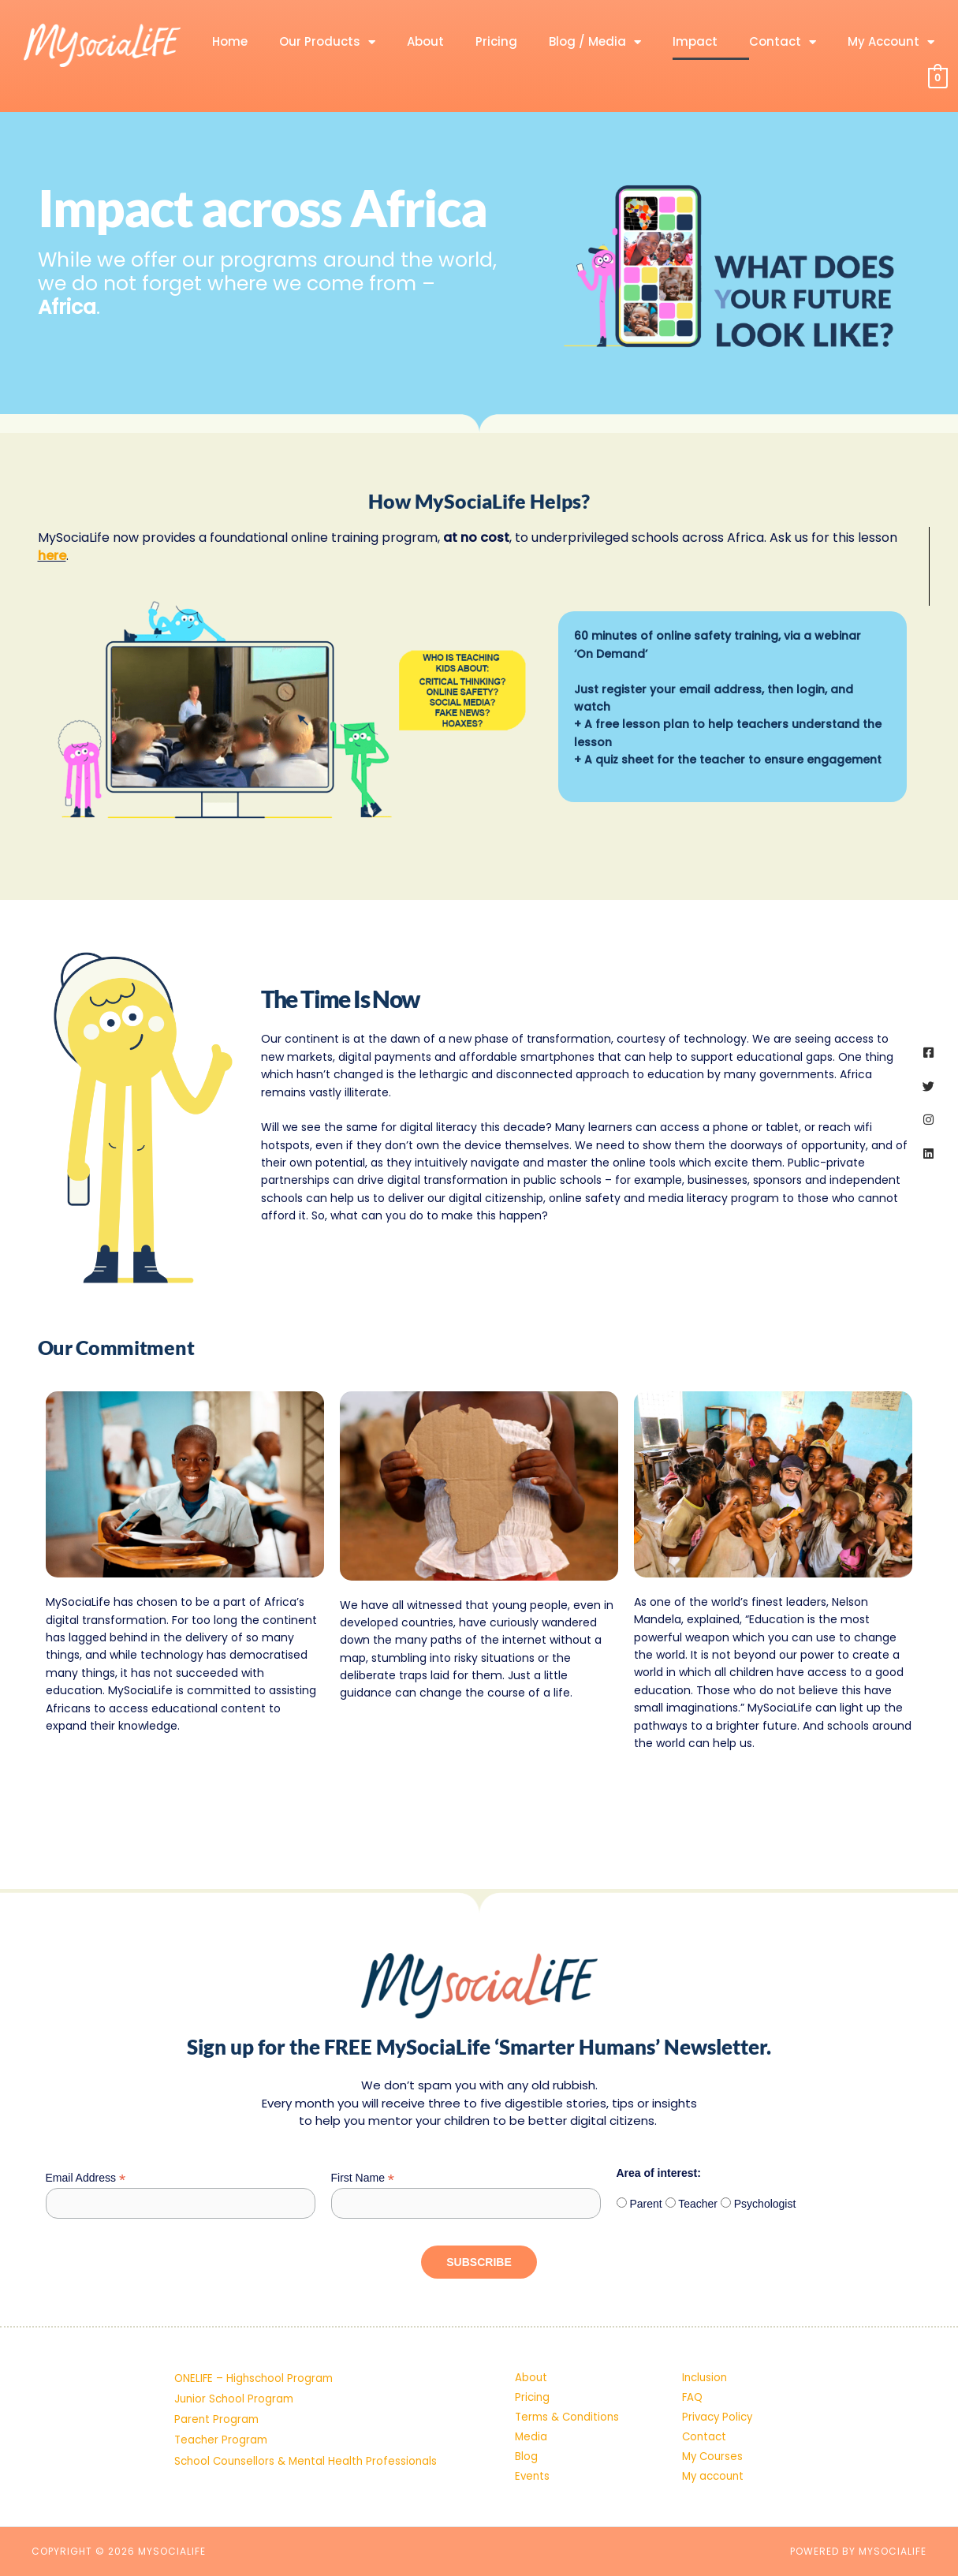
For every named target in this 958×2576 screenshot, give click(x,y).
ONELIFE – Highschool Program (256, 2339)
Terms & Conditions (569, 2393)
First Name (363, 2134)
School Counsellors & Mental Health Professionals (309, 2447)
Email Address (86, 2134)
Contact (782, 42)
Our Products (327, 42)
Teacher (697, 2160)
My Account (891, 42)
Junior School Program (236, 2366)
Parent (644, 2160)
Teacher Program (222, 2420)
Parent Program (217, 2393)
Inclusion (706, 2339)
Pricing (496, 41)
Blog (526, 2447)
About (425, 41)
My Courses (714, 2447)
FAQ (693, 2366)
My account (715, 2473)
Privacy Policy (719, 2393)
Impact (695, 41)
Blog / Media (595, 42)
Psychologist (763, 2160)
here (52, 556)
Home (230, 41)
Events (533, 2473)
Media (531, 2420)
